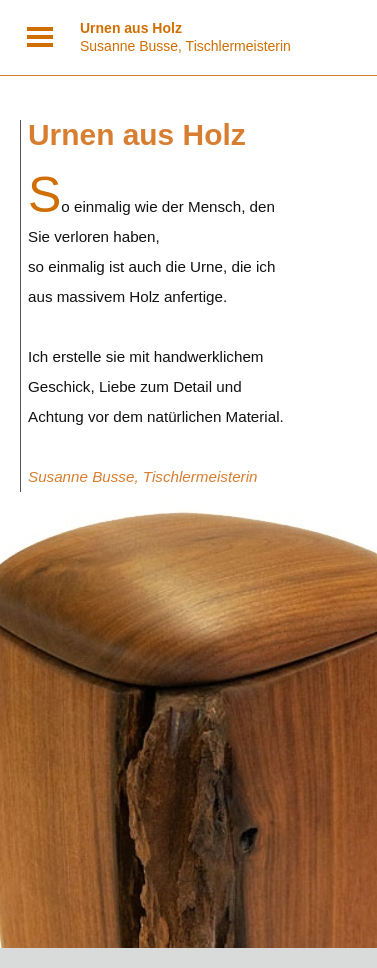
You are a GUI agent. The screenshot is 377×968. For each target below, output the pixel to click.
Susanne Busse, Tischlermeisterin (185, 37)
